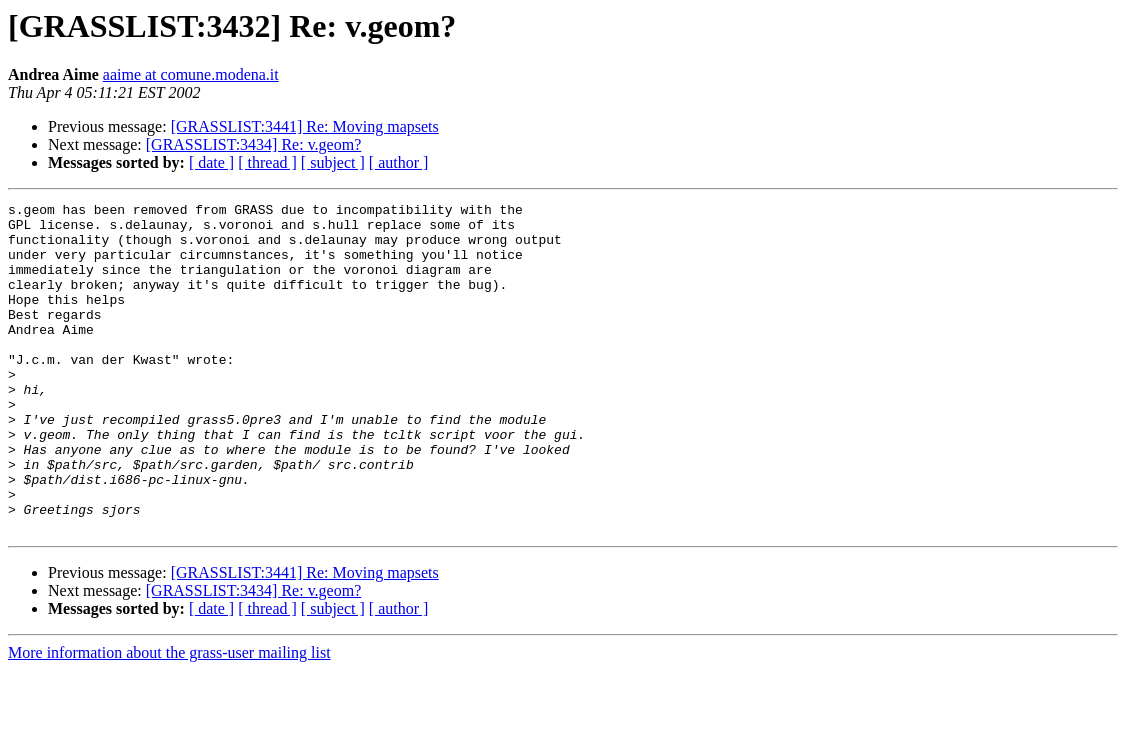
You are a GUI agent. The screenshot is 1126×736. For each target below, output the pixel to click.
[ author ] (399, 162)
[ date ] (211, 162)
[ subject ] (333, 162)
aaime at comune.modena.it (191, 74)
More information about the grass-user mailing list (169, 718)
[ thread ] (267, 162)
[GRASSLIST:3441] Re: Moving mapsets (305, 126)
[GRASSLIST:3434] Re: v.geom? (253, 144)
